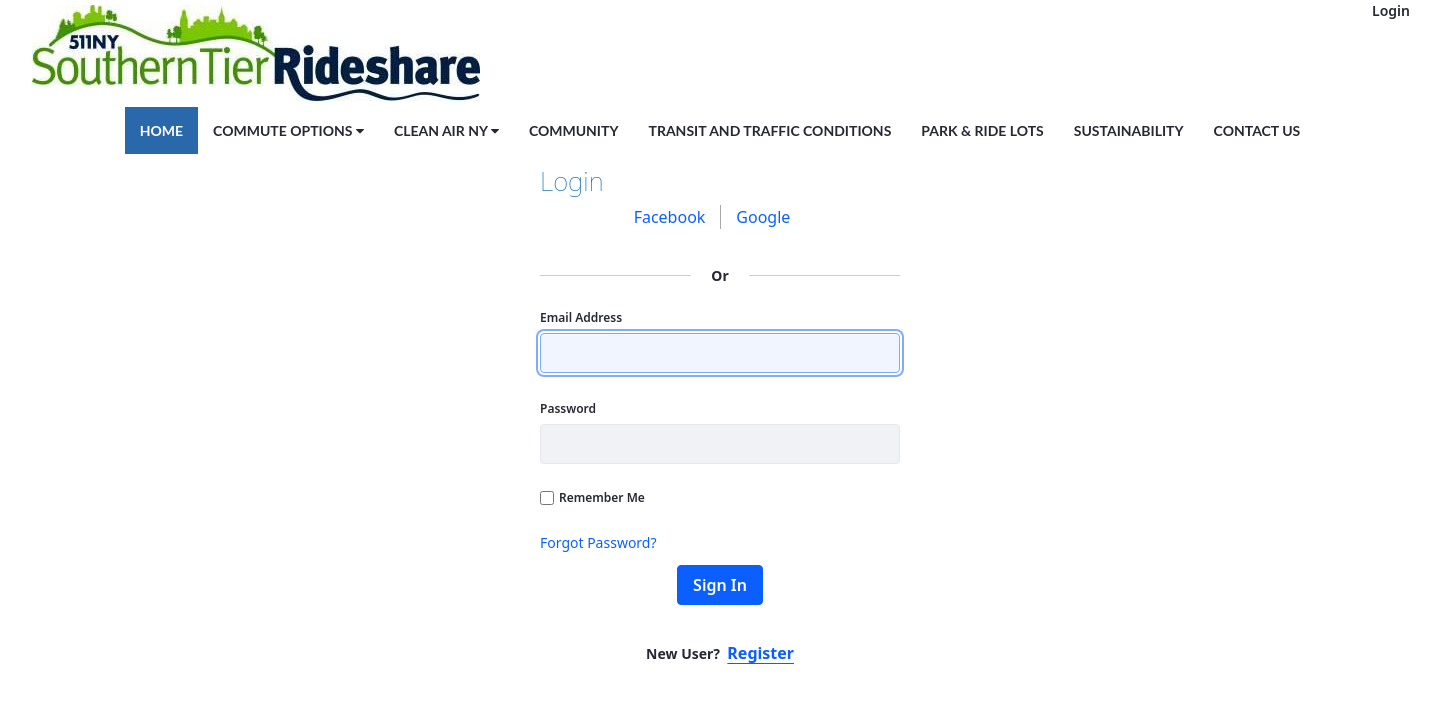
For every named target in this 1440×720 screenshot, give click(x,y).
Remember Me (592, 497)
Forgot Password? (598, 542)
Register (760, 653)
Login (1391, 10)
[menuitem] (161, 130)
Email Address (581, 317)
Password (568, 408)
